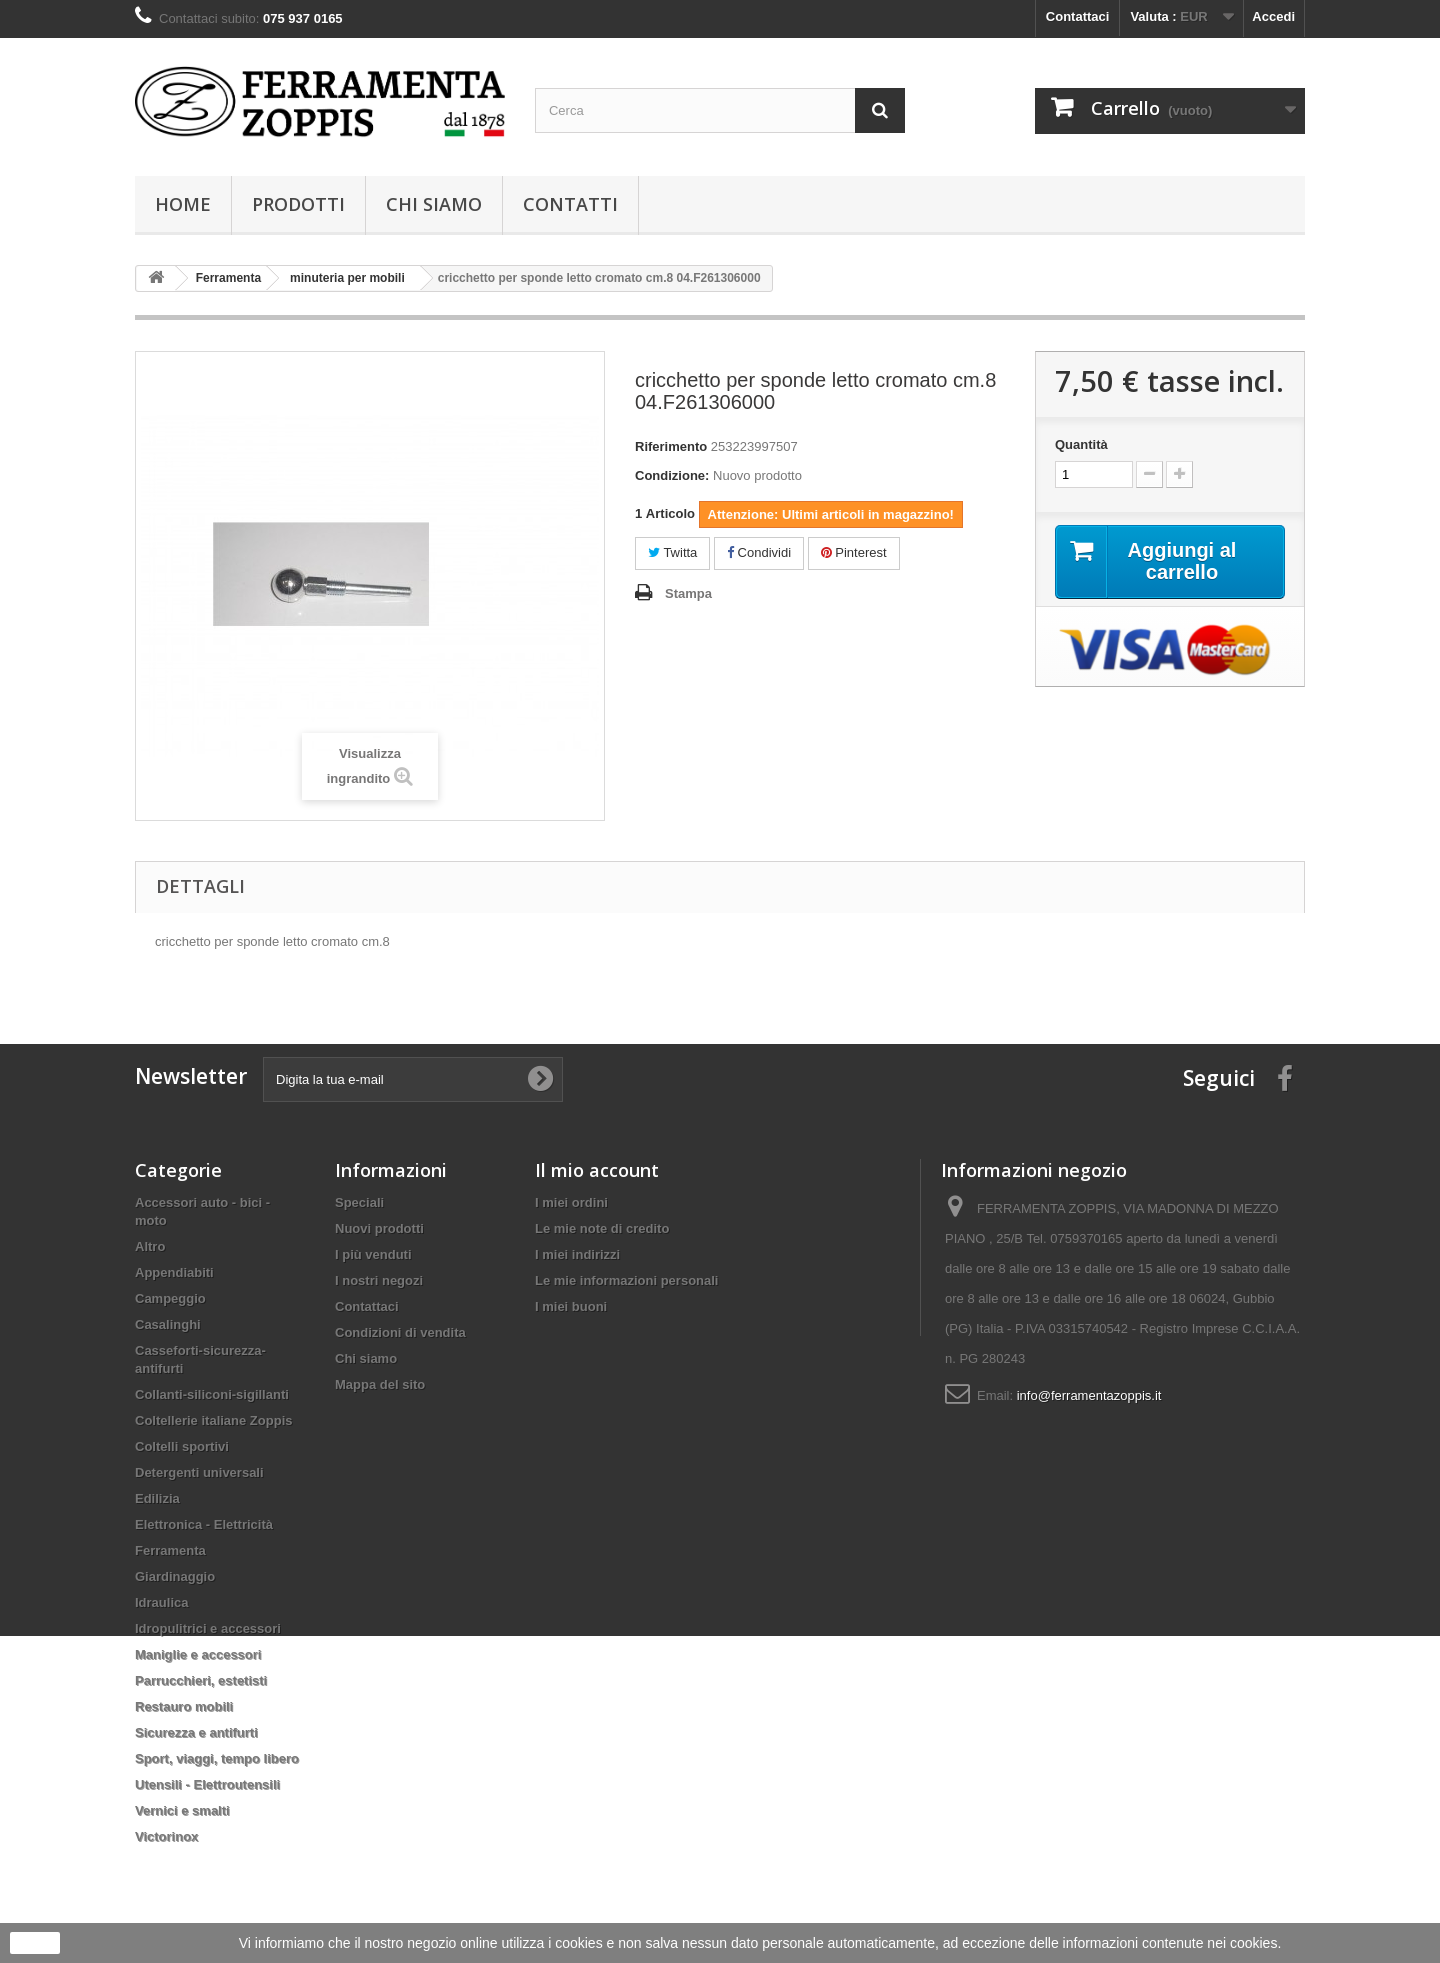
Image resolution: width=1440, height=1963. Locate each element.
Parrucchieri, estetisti (201, 1680)
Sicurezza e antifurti (196, 1732)
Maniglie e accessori (198, 1654)
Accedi (1273, 16)
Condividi (759, 552)
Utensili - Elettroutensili (207, 1784)
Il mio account (597, 1170)
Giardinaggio (175, 1576)
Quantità (1081, 444)
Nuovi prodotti (379, 1228)
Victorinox (166, 1836)
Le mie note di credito (602, 1228)
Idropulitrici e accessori (208, 1628)
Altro (150, 1246)
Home (183, 204)
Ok (35, 1943)
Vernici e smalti (182, 1810)
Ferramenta (170, 1550)
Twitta (672, 552)
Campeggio (170, 1298)
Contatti (570, 204)
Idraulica (161, 1602)
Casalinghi (168, 1324)
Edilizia (157, 1498)
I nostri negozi (379, 1280)
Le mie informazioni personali (626, 1280)
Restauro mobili (184, 1706)
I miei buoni (571, 1306)
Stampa (688, 593)
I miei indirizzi (577, 1254)
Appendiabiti (174, 1272)
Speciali (359, 1202)
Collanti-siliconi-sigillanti (212, 1394)
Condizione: (672, 475)
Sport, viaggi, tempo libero (217, 1758)
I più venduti (373, 1254)
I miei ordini (571, 1202)
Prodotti (298, 204)
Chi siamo (434, 204)
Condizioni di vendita (400, 1332)
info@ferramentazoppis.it (1089, 1395)
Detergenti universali (199, 1472)
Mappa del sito (380, 1384)
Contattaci (1078, 16)
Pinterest (854, 552)
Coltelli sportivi (182, 1446)
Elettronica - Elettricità (204, 1524)
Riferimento (671, 446)
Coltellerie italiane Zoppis (213, 1420)
